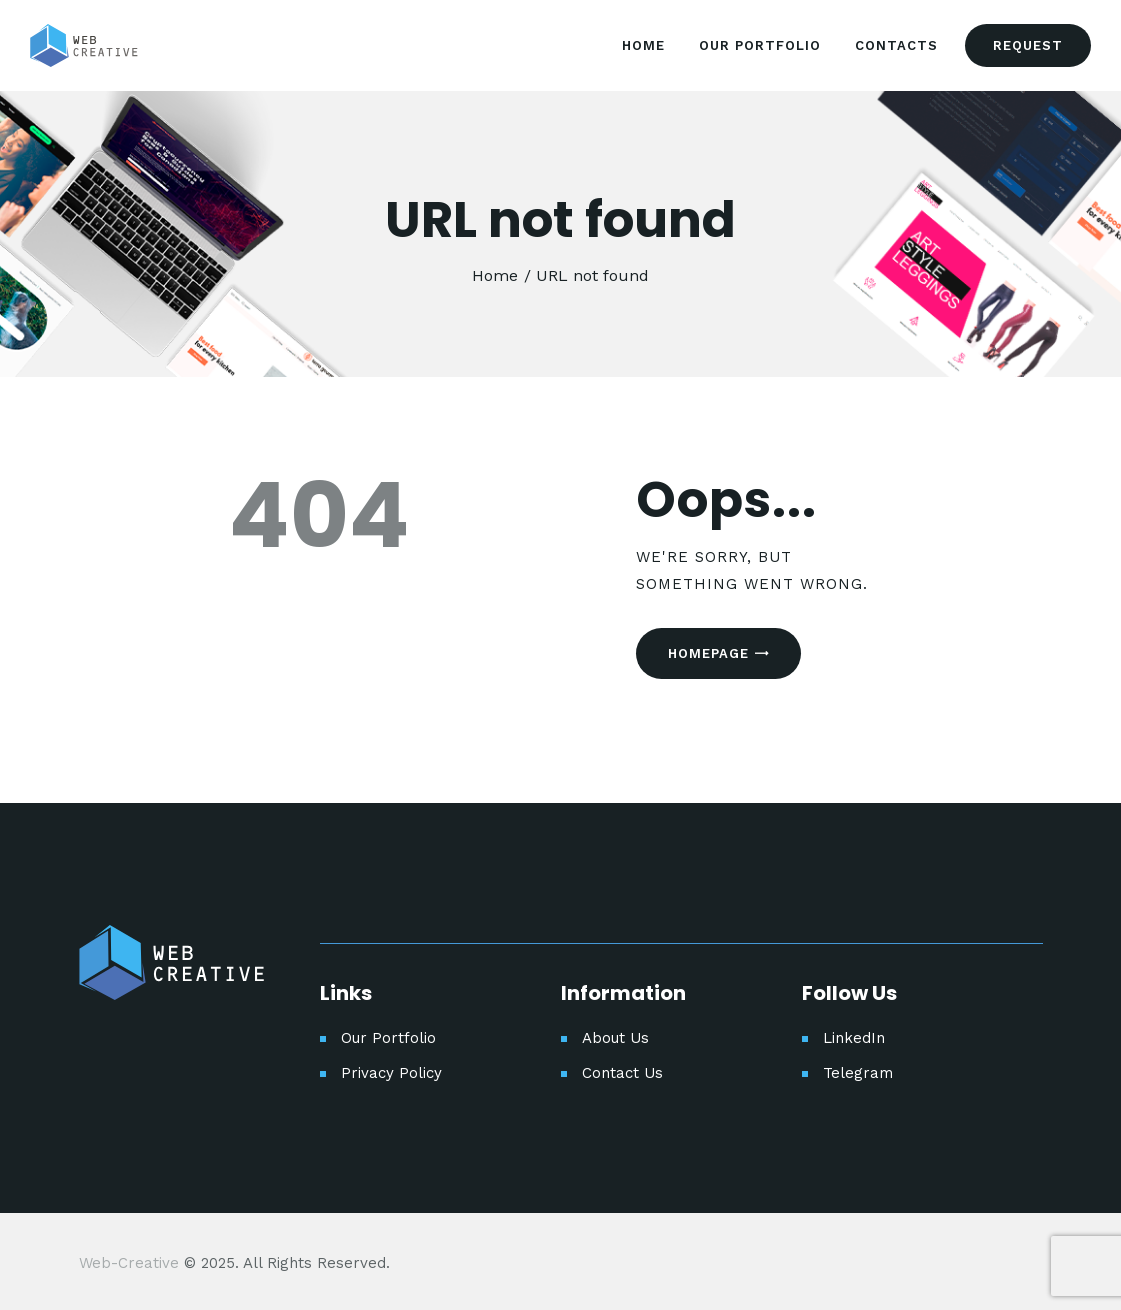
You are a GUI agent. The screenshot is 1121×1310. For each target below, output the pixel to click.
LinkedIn (854, 1038)
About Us (615, 1038)
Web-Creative (129, 1263)
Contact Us (622, 1073)
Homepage (708, 653)
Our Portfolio (388, 1038)
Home (495, 275)
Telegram (858, 1073)
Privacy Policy (391, 1073)
